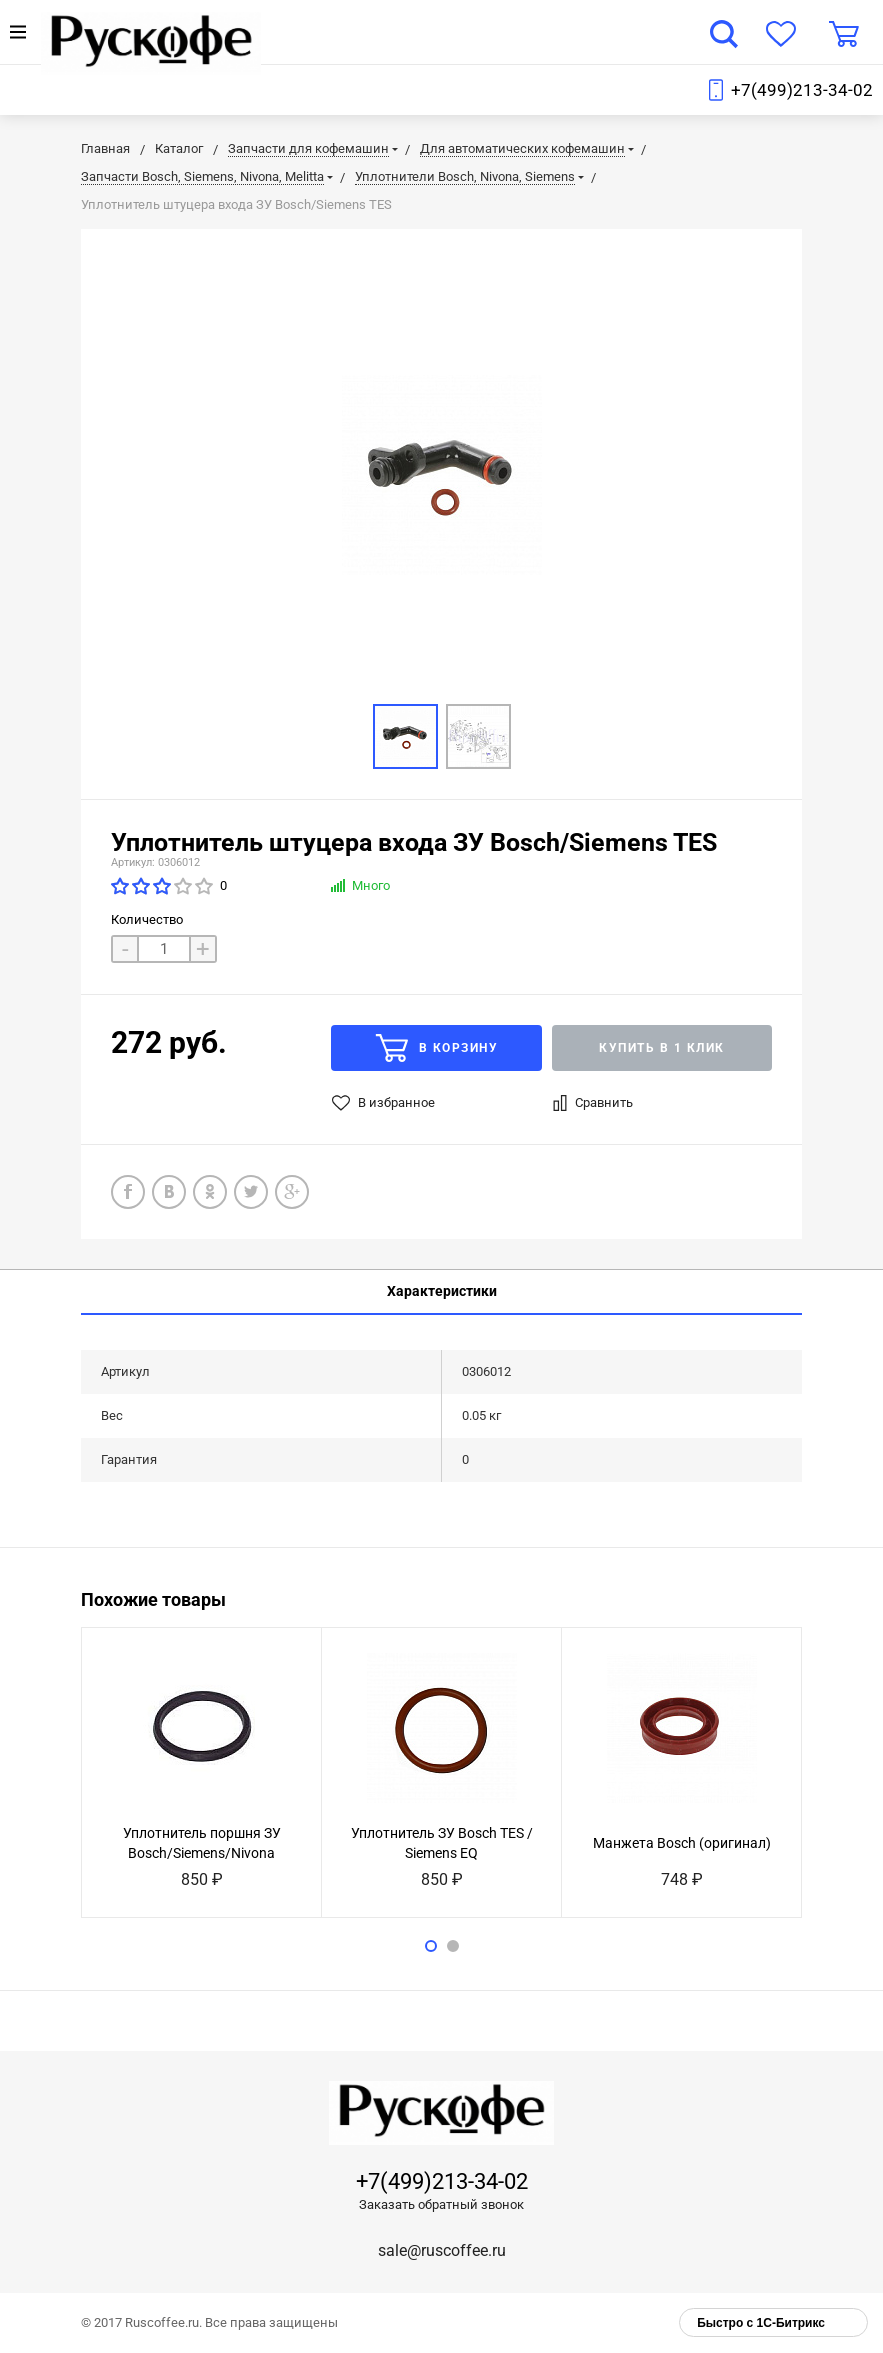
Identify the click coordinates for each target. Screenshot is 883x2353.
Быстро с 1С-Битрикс (761, 2323)
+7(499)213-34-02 (802, 90)
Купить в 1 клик (662, 1048)
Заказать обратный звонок (441, 2204)
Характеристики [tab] (442, 1291)
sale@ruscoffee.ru (442, 2250)
